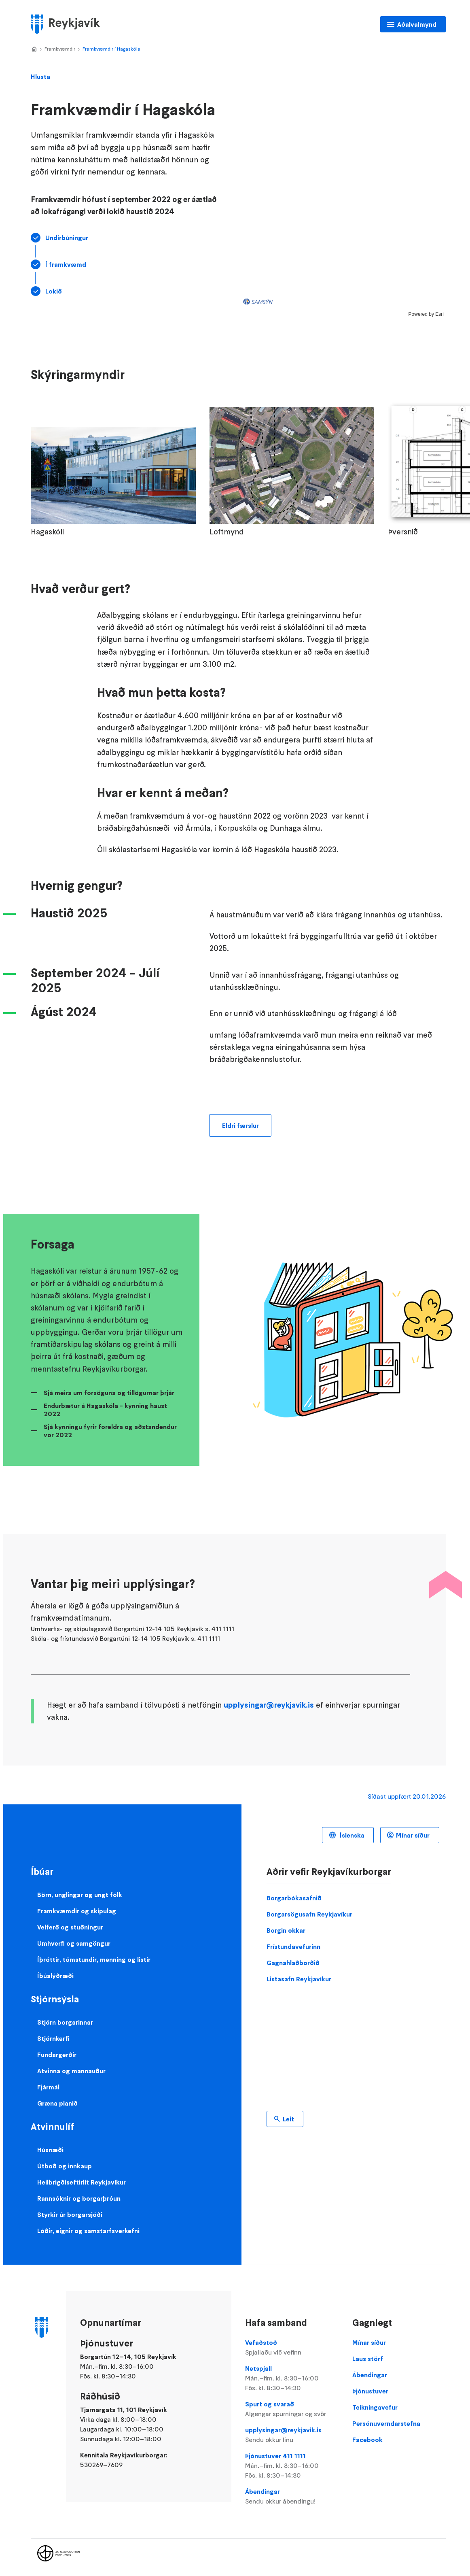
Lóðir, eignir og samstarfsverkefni (88, 2231)
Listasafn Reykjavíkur (299, 1979)
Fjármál (48, 2087)
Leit (288, 2119)
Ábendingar (292, 2496)
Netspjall (292, 2378)
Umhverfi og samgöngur (73, 1943)
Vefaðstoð (292, 2347)
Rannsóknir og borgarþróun (79, 2198)
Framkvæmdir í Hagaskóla (111, 49)
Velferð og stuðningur (70, 1927)
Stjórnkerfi (53, 2038)
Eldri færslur (240, 1125)
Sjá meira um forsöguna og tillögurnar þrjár (109, 1393)
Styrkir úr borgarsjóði (69, 2214)
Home (34, 49)
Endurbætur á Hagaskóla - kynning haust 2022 (105, 1410)
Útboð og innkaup (64, 2166)
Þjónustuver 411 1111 (292, 2466)
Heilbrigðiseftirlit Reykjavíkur (81, 2182)
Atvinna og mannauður (71, 2071)
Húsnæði (50, 2150)
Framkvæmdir (59, 49)
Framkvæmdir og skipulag (76, 1911)
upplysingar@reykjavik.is (269, 1705)
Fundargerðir (56, 2055)
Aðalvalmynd (416, 24)
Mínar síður (413, 1835)
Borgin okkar (286, 1930)
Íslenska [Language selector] (351, 1835)
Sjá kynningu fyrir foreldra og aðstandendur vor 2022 (110, 1431)
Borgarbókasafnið (294, 1898)
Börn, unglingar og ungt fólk (79, 1895)
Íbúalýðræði (55, 1976)
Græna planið (57, 2103)
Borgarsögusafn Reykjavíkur (309, 1914)
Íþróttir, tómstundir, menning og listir (93, 1959)
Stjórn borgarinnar (65, 2022)
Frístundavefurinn (293, 1946)
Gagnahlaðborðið (293, 1963)
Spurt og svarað (292, 2409)
